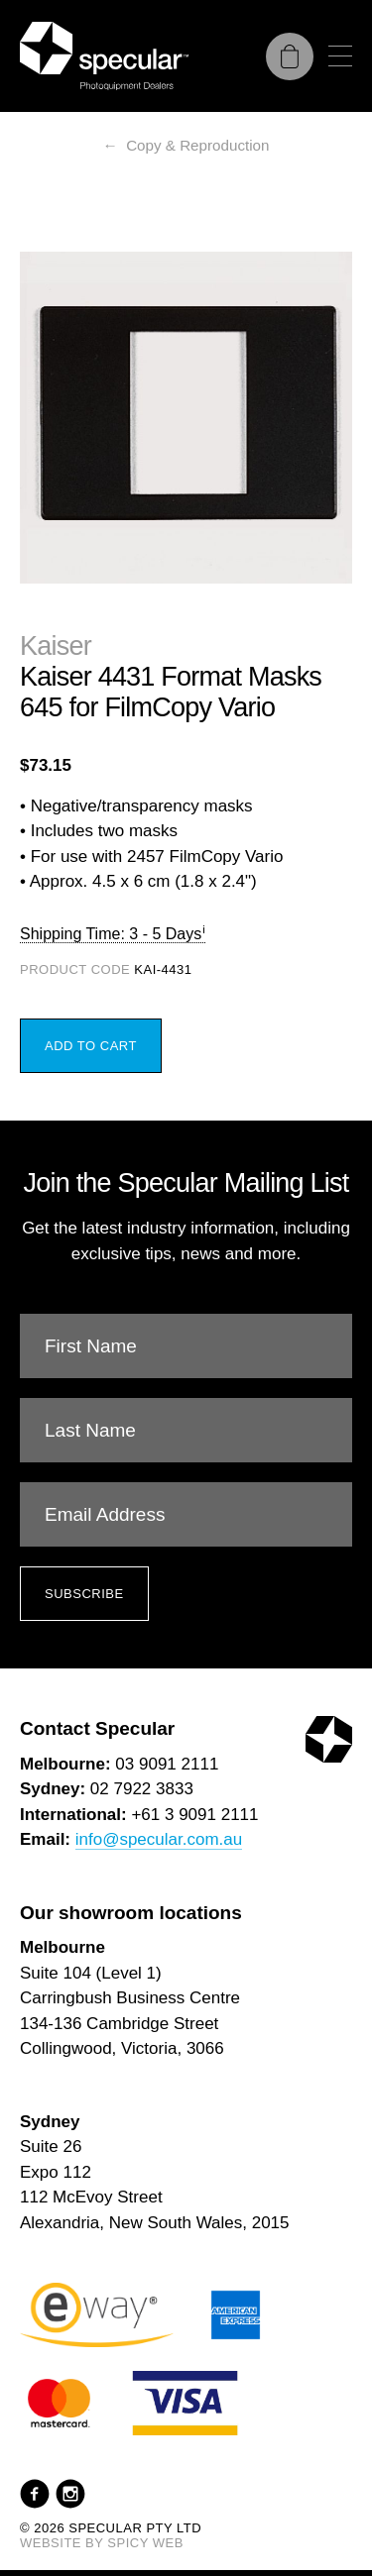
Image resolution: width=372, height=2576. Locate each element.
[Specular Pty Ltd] (104, 56)
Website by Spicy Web (102, 2542)
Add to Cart (91, 1045)
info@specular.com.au (158, 1839)
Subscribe (84, 1593)
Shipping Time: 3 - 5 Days (110, 933)
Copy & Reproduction (197, 145)
